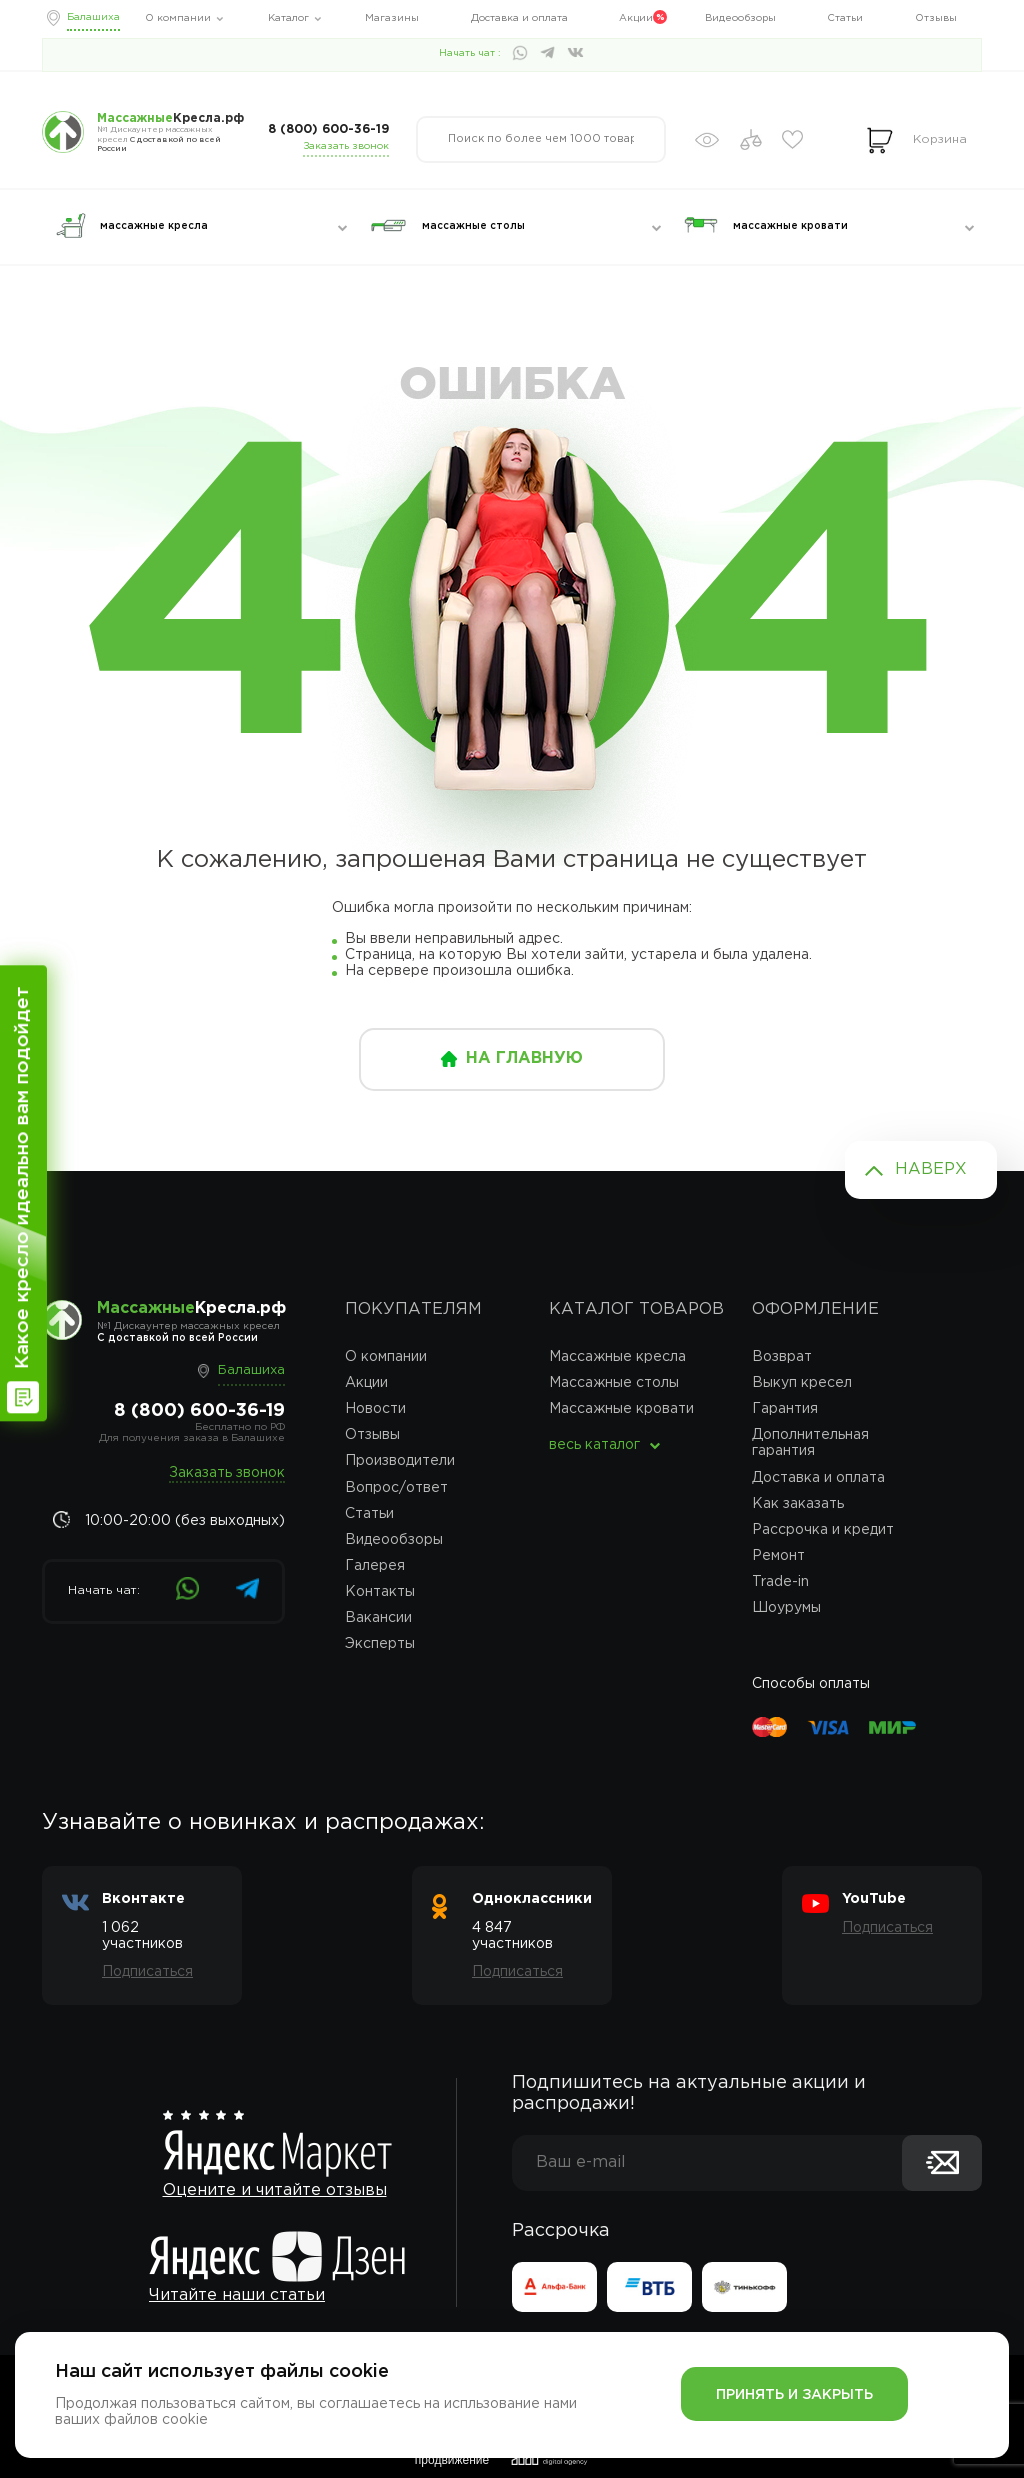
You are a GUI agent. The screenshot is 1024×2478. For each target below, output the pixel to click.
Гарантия (785, 1409)
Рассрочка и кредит (823, 1530)
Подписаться (147, 1972)
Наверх (931, 1169)
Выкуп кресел (802, 1383)
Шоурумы (786, 1608)
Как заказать (798, 1504)
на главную (524, 1058)
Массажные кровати (621, 1409)
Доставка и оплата (519, 18)
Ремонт (778, 1556)
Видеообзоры (740, 18)
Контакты (380, 1592)
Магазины (392, 18)
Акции (636, 18)
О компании (178, 18)
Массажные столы (614, 1383)
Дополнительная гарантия (810, 1443)
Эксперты (380, 1644)
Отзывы (936, 18)
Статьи (845, 18)
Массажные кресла (617, 1357)
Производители (400, 1461)
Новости (375, 1409)
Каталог (288, 18)
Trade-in (780, 1582)
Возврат (782, 1357)
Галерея (375, 1566)
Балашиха (93, 17)
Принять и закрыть (794, 2395)
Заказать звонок (346, 146)
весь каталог (594, 1445)
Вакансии (378, 1618)
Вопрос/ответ (396, 1488)
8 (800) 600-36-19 (328, 129)
